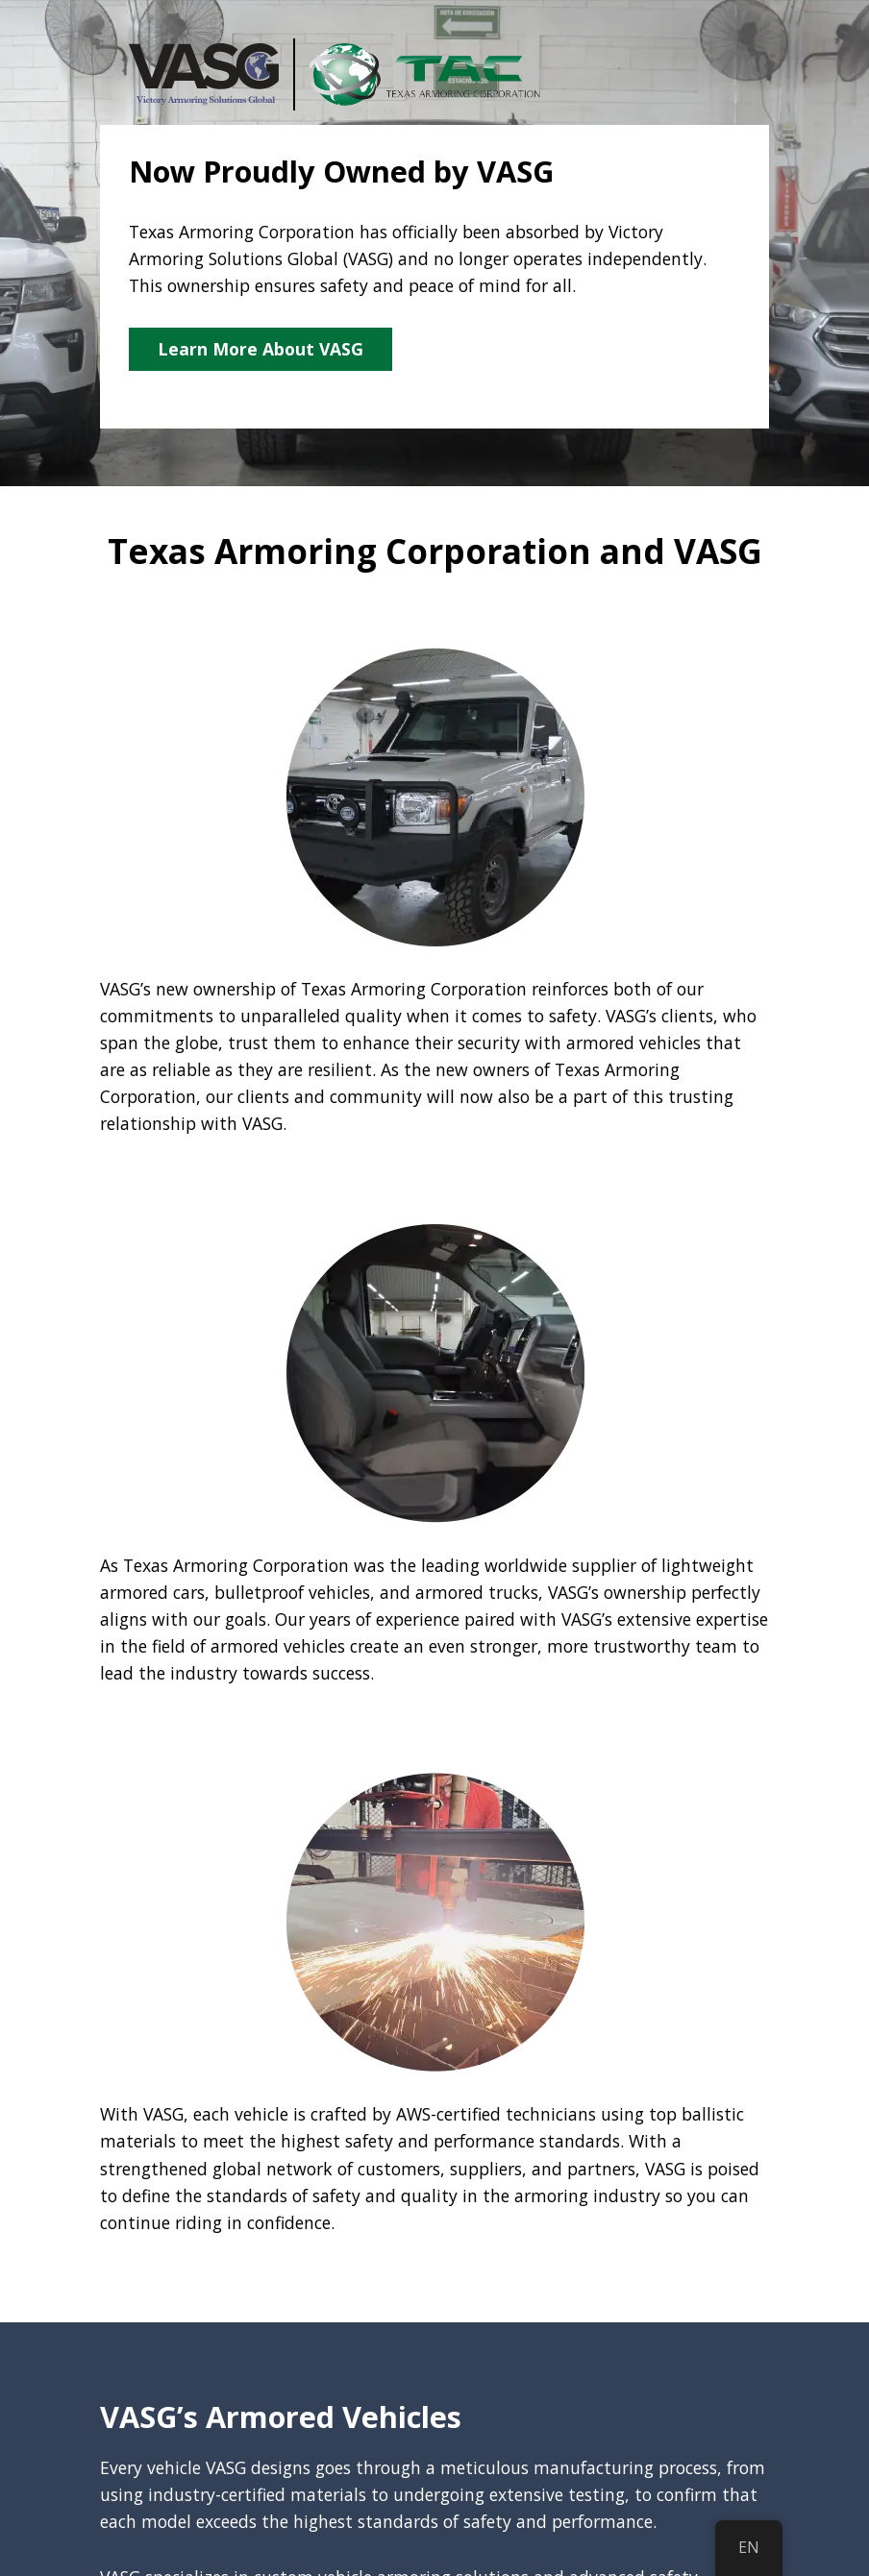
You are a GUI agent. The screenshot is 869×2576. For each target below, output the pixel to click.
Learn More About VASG (260, 348)
